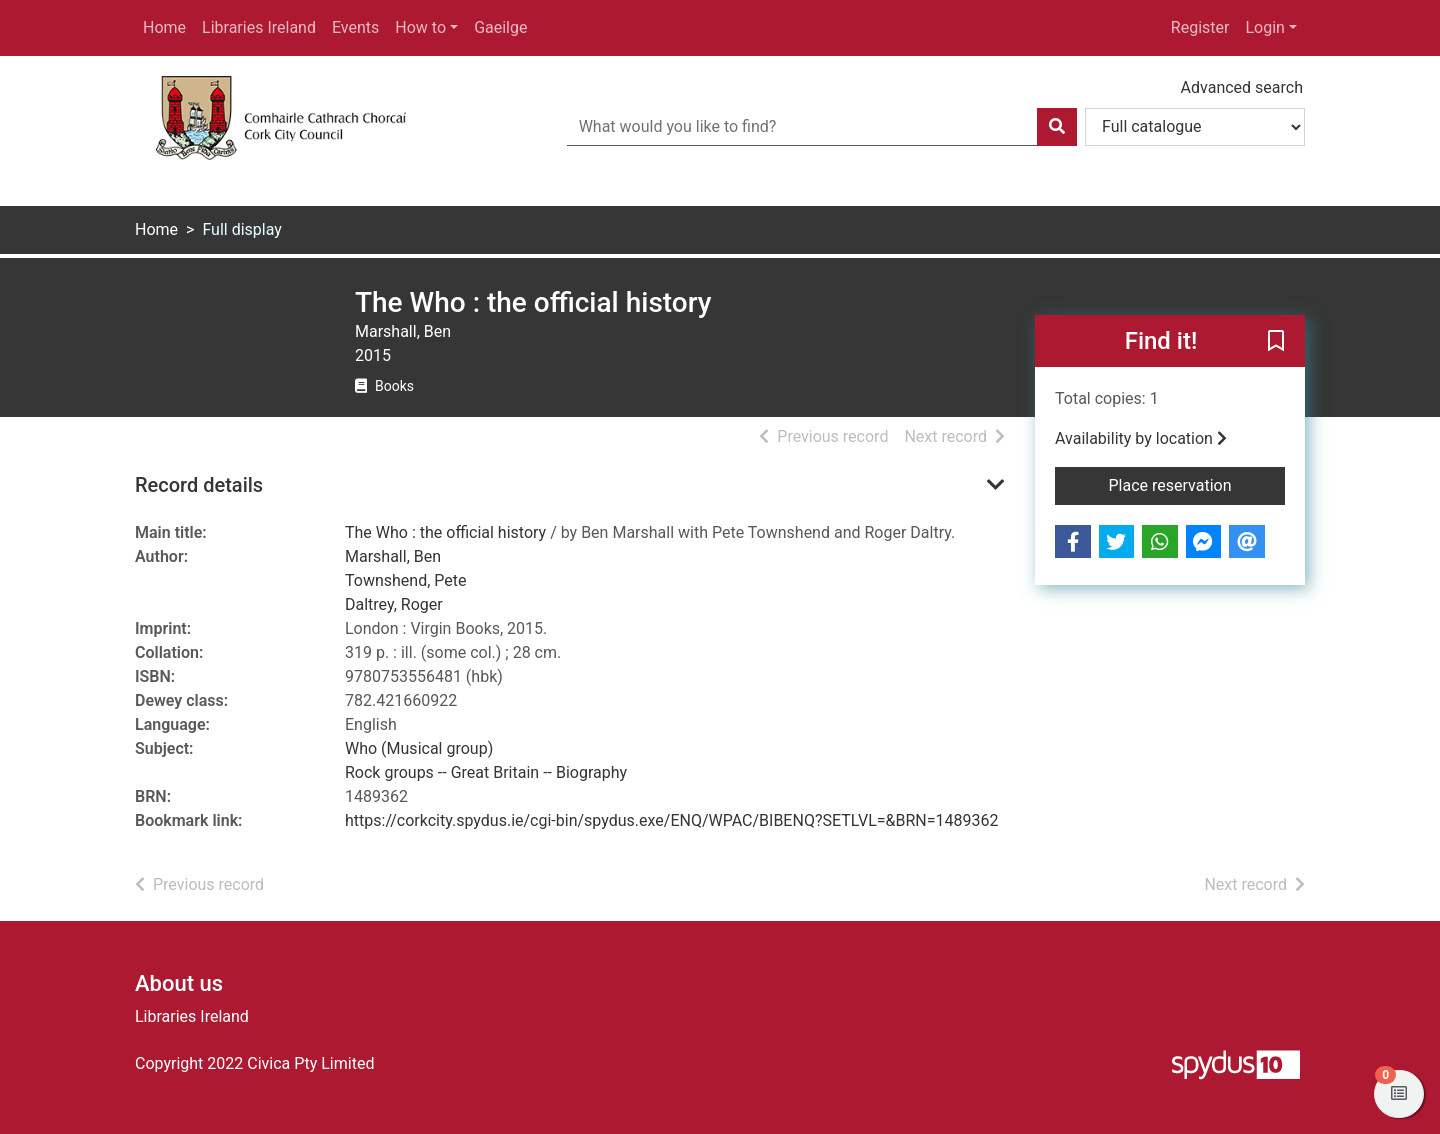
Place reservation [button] (1197, 484)
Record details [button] (199, 485)
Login (1264, 27)
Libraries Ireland (259, 27)
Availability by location (1141, 438)
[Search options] (1195, 127)
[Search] (1057, 127)
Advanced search (1242, 87)
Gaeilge (500, 27)
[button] (1276, 342)
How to (420, 27)
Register (1200, 27)
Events (355, 27)
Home (164, 27)
